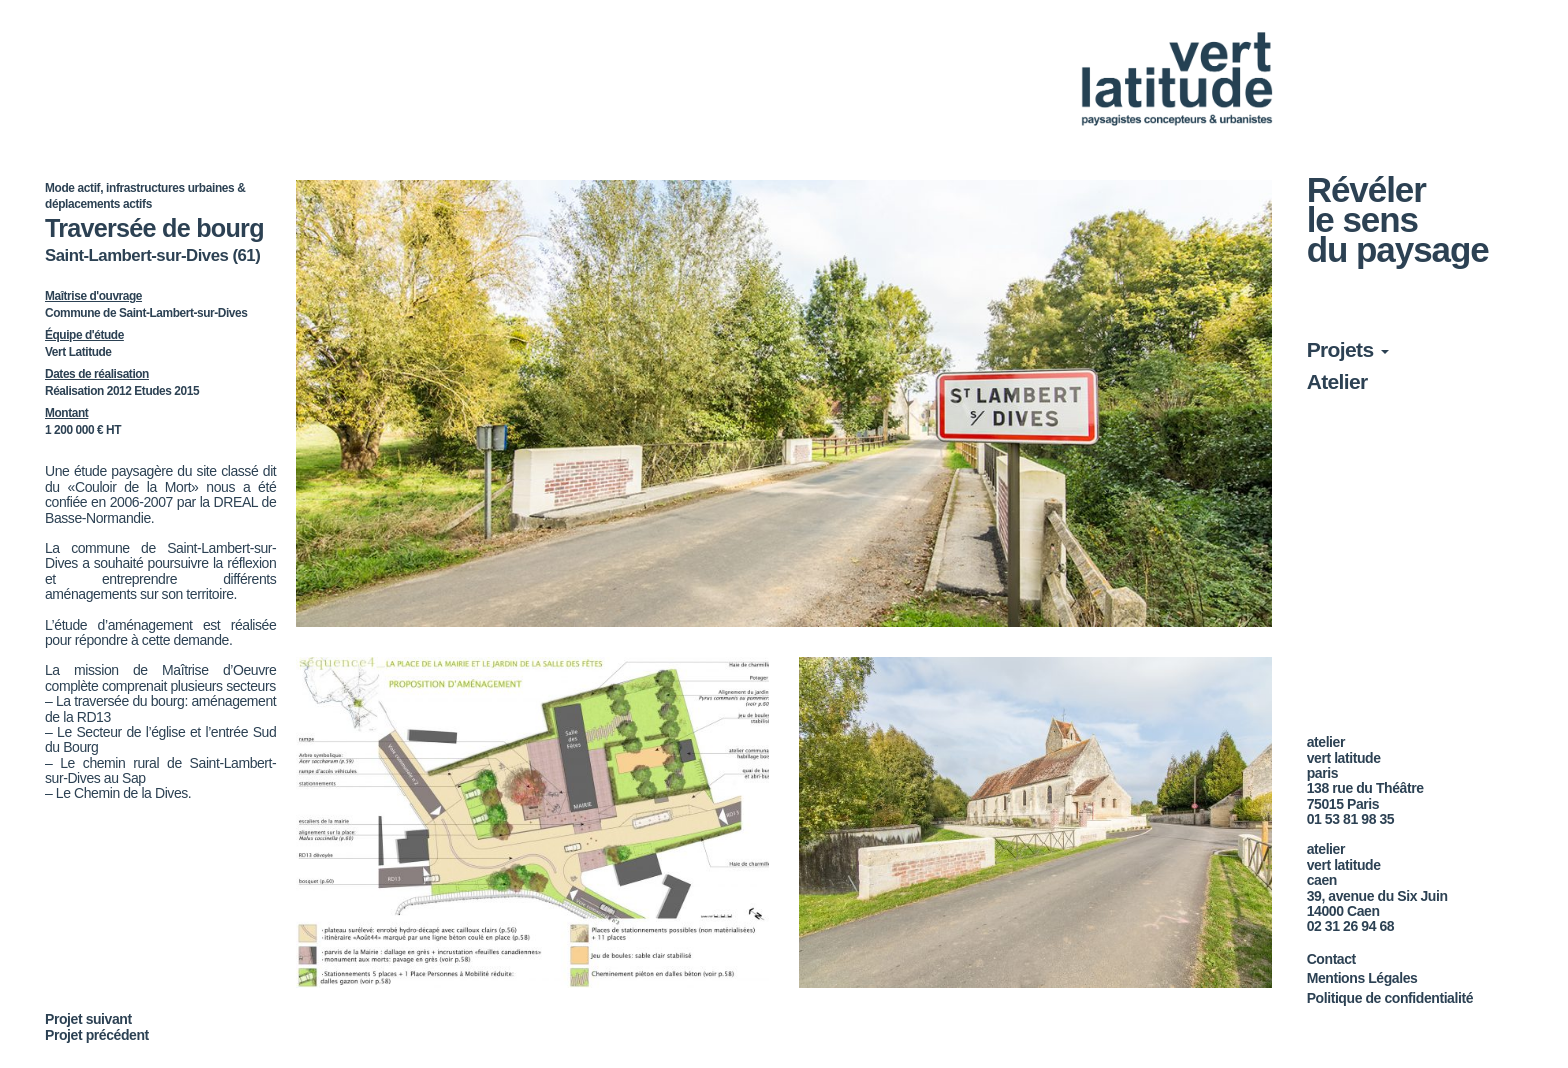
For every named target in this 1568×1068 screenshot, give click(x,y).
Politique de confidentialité (1390, 998)
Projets (1348, 349)
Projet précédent (97, 1035)
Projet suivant (88, 1019)
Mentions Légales (1362, 978)
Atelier (1337, 381)
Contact (1331, 959)
